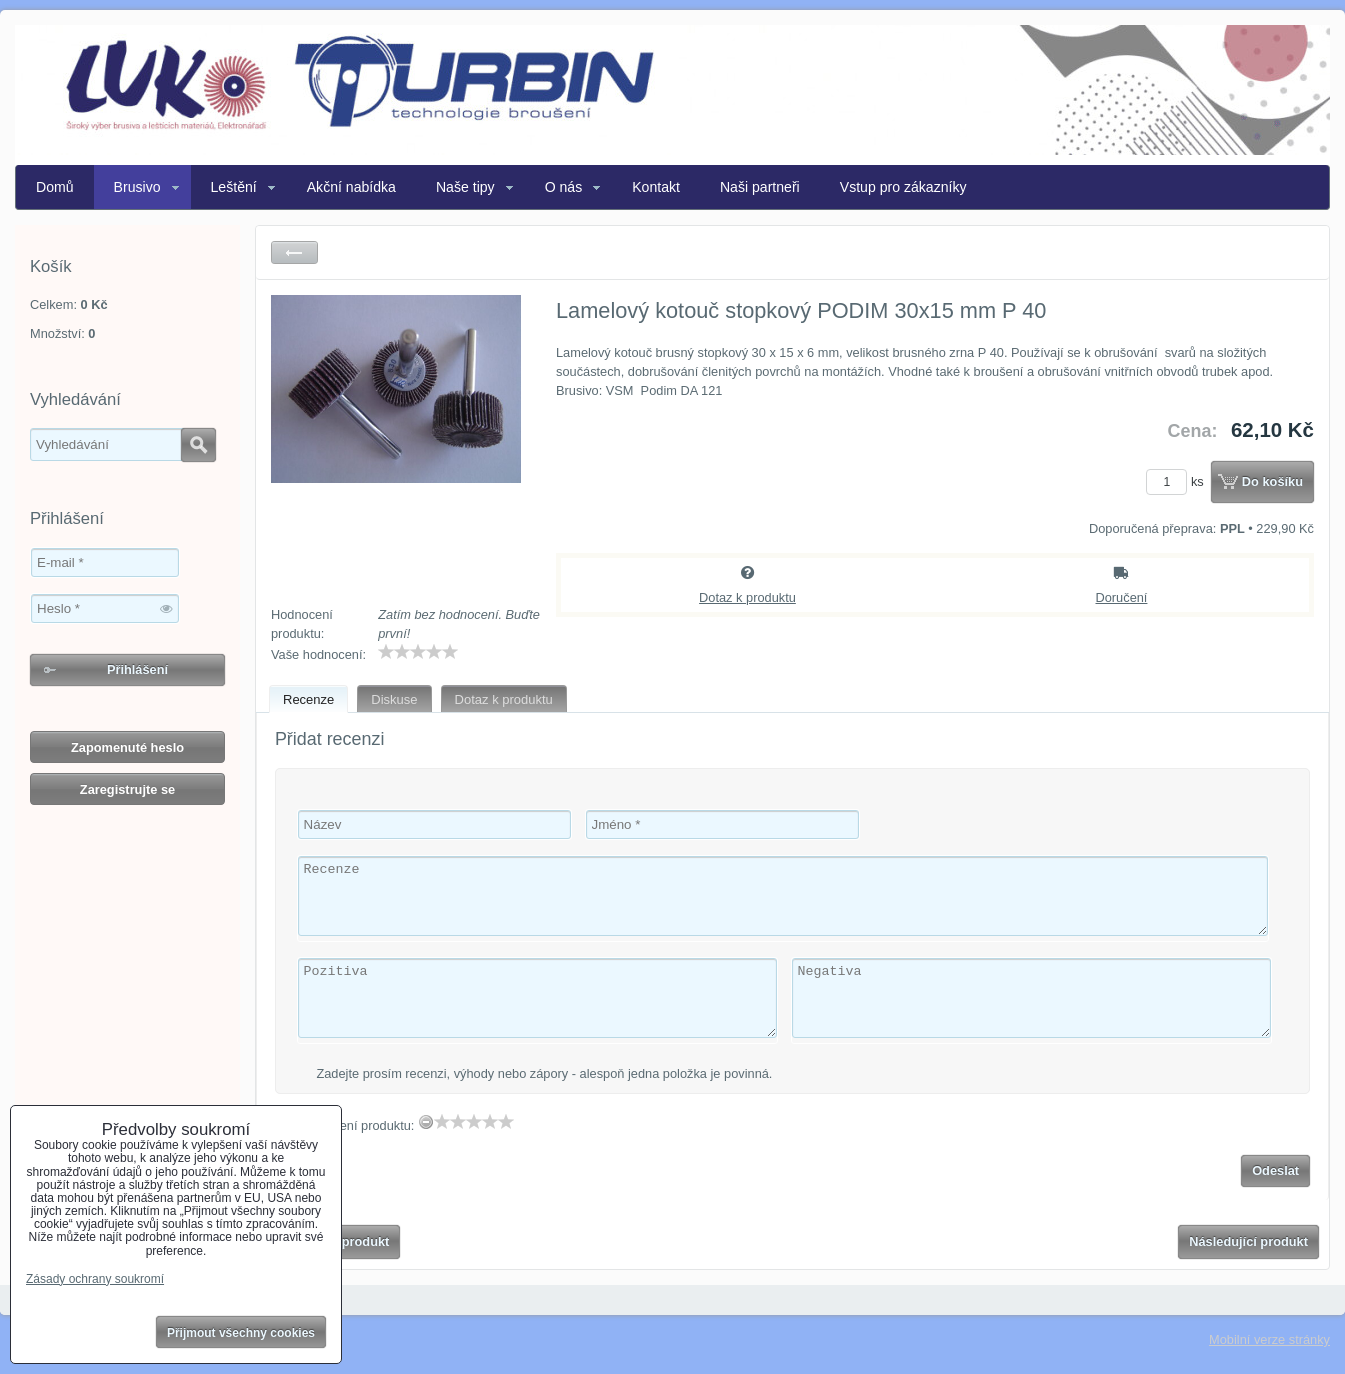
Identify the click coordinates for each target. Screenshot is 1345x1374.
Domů (55, 187)
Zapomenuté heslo (127, 747)
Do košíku (1272, 481)
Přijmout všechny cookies (241, 1333)
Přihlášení (137, 669)
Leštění (234, 187)
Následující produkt (1248, 1241)
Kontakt (656, 187)
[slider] (418, 652)
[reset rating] (426, 1122)
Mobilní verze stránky (1269, 1339)
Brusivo (137, 187)
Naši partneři (760, 187)
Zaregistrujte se (127, 789)
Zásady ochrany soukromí (95, 1279)
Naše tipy (465, 187)
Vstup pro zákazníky (903, 187)
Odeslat (1275, 1170)
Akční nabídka (351, 187)
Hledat (198, 445)
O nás (564, 187)
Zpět (294, 252)
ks (1178, 481)
